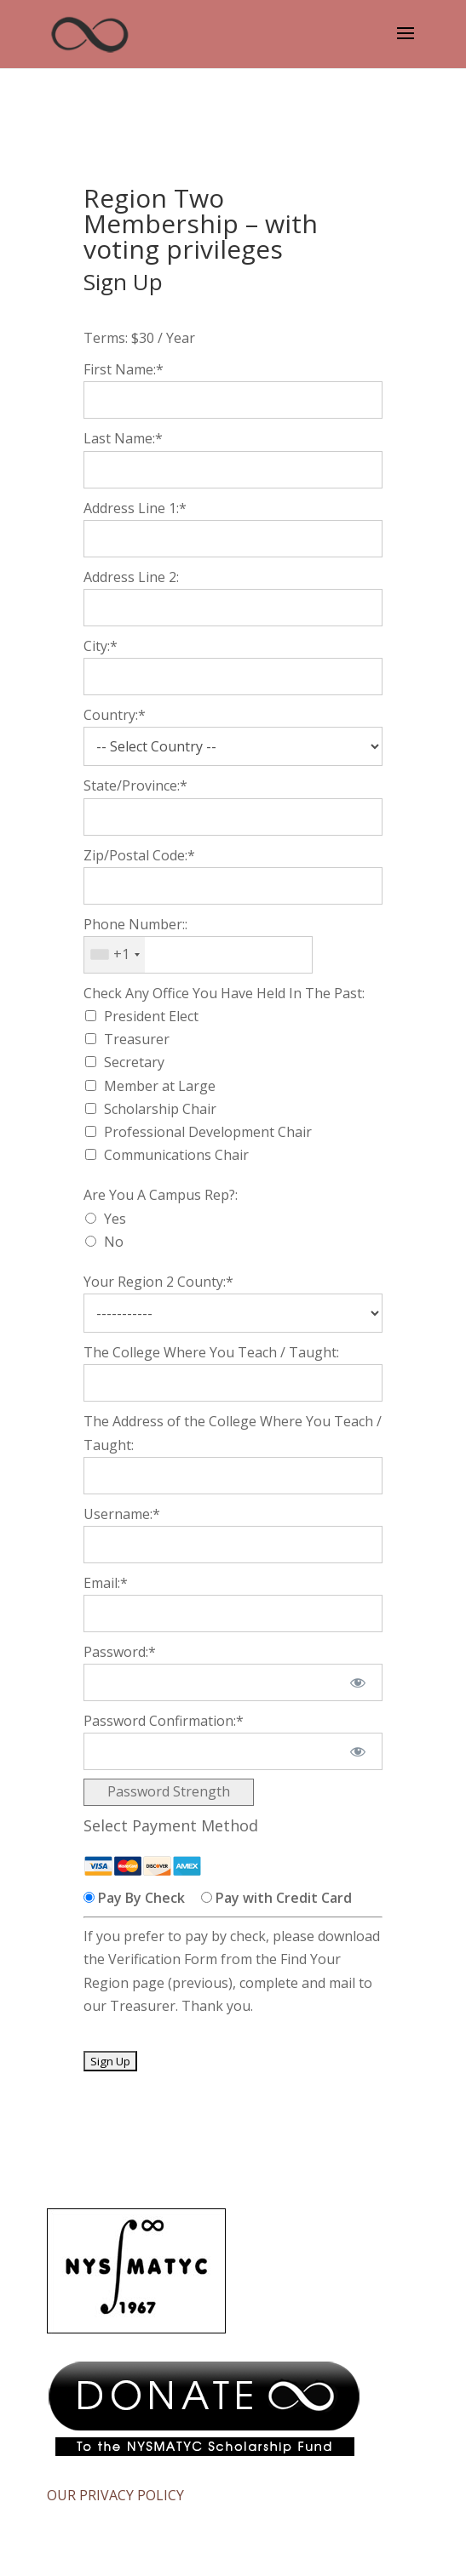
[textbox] (198, 955)
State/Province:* (135, 785)
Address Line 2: (131, 577)
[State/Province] (232, 817)
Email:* (105, 1583)
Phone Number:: (135, 924)
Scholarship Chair (160, 1109)
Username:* (121, 1514)
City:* (100, 646)
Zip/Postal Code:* (139, 855)
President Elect (151, 1016)
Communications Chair (176, 1154)
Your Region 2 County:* (158, 1281)
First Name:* (123, 369)
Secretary (134, 1062)
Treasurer (137, 1039)
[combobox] (114, 955)
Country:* (114, 714)
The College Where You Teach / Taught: (211, 1352)
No (114, 1241)
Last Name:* (123, 438)
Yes (115, 1218)
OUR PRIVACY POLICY (115, 2495)
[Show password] (357, 1682)
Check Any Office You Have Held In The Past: (224, 993)
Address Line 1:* (135, 508)
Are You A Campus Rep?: (160, 1194)
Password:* (119, 1651)
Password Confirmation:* (163, 1720)
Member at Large (160, 1086)
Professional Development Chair (208, 1131)
